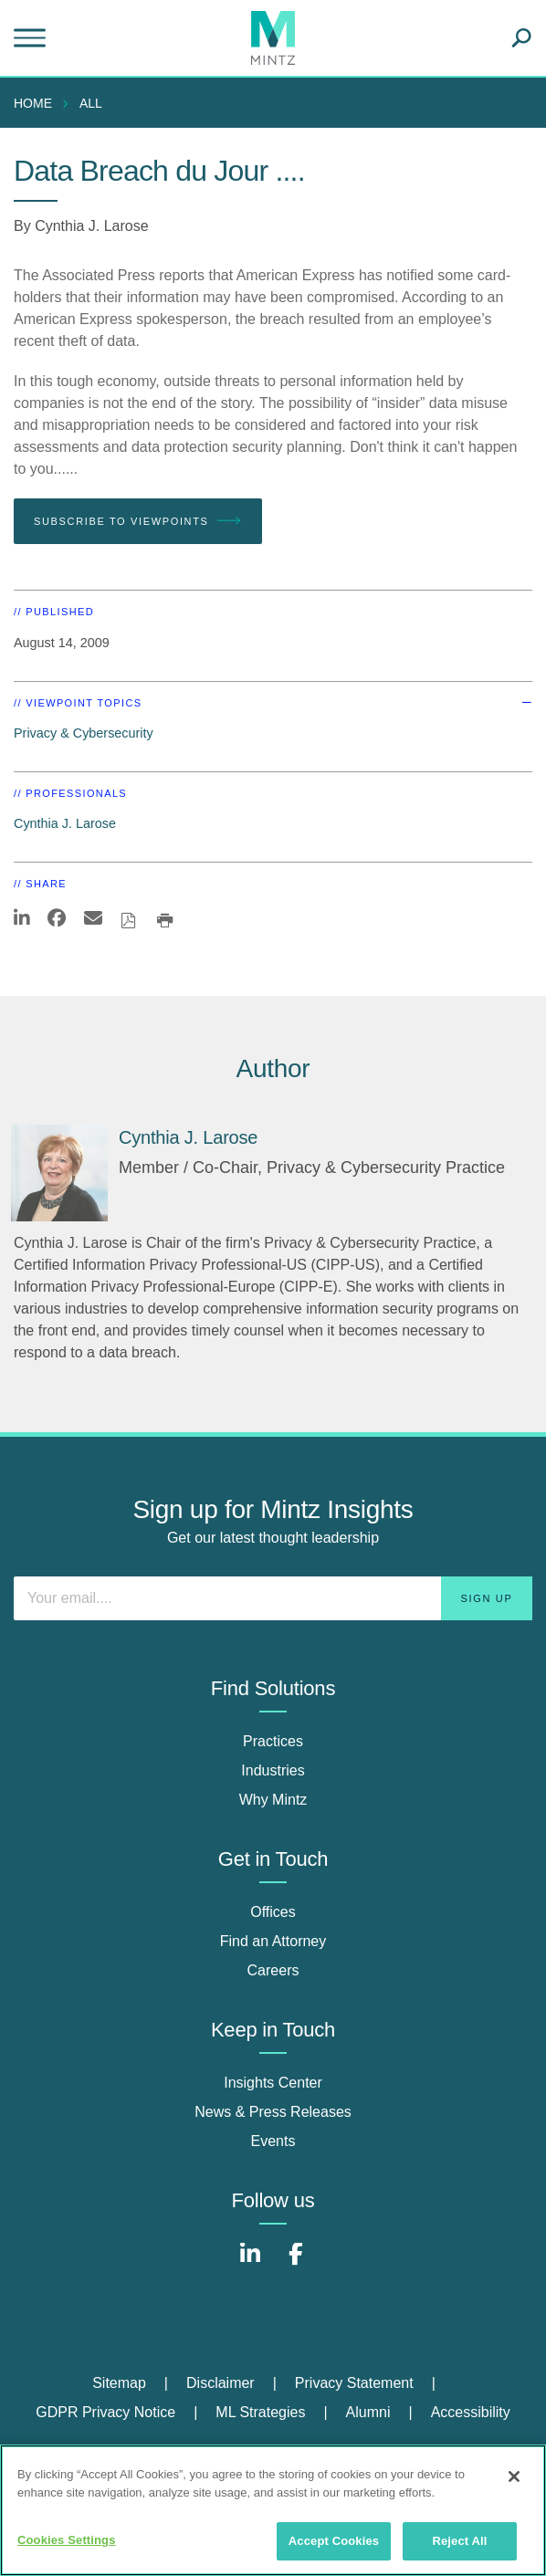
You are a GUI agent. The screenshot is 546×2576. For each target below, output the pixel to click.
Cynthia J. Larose (92, 226)
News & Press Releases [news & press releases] (273, 2112)
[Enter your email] (273, 1598)
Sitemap (119, 2383)
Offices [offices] (273, 1912)
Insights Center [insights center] (273, 2082)
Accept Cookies (334, 2541)
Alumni (368, 2412)
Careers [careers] (273, 1970)
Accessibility (470, 2412)
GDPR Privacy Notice (105, 2412)
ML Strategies (260, 2412)
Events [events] (273, 2141)
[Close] (514, 2476)
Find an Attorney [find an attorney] (273, 1941)
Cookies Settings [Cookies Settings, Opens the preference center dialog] (66, 2540)
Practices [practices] (273, 1741)
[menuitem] (37, 103)
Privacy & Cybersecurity (83, 733)
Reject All (459, 2541)
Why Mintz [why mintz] (273, 1799)
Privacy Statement (354, 2383)
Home (33, 103)
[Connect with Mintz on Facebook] (296, 2263)
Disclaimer (220, 2383)
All (90, 103)
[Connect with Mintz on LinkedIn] (250, 2263)
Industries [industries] (272, 1770)
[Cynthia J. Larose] (59, 1173)
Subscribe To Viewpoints (138, 521)
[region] (273, 2510)
